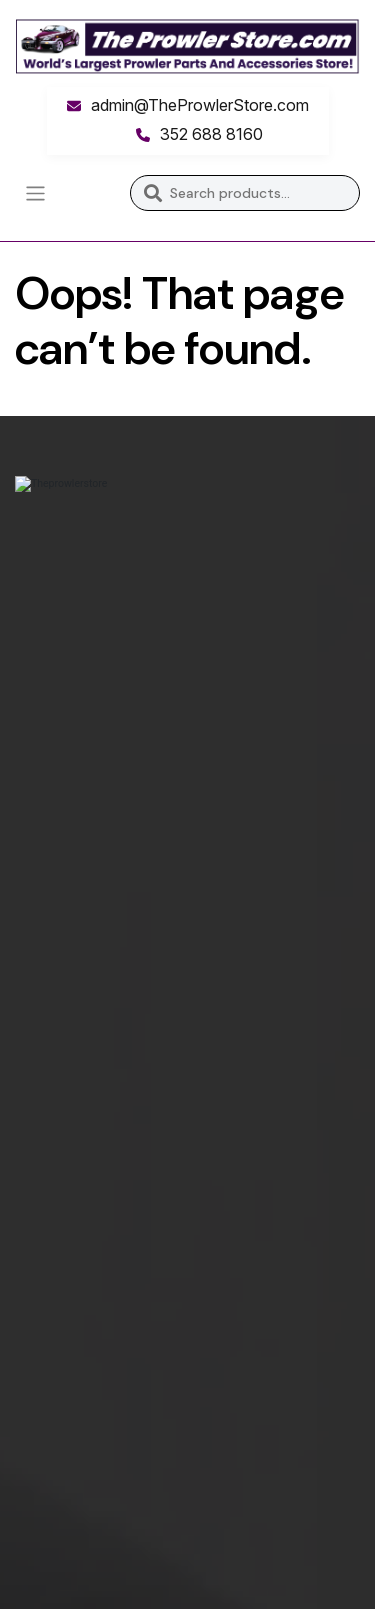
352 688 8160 (211, 134)
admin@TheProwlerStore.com (200, 105)
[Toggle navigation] (35, 193)
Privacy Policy (65, 1049)
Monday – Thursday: (88, 1325)
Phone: (40, 1189)
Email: (37, 1229)
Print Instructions (78, 909)
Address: (47, 1261)
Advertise (50, 869)
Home (36, 789)
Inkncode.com (198, 1571)
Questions (53, 1089)
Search (152, 193)
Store (35, 829)
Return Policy (63, 1009)
